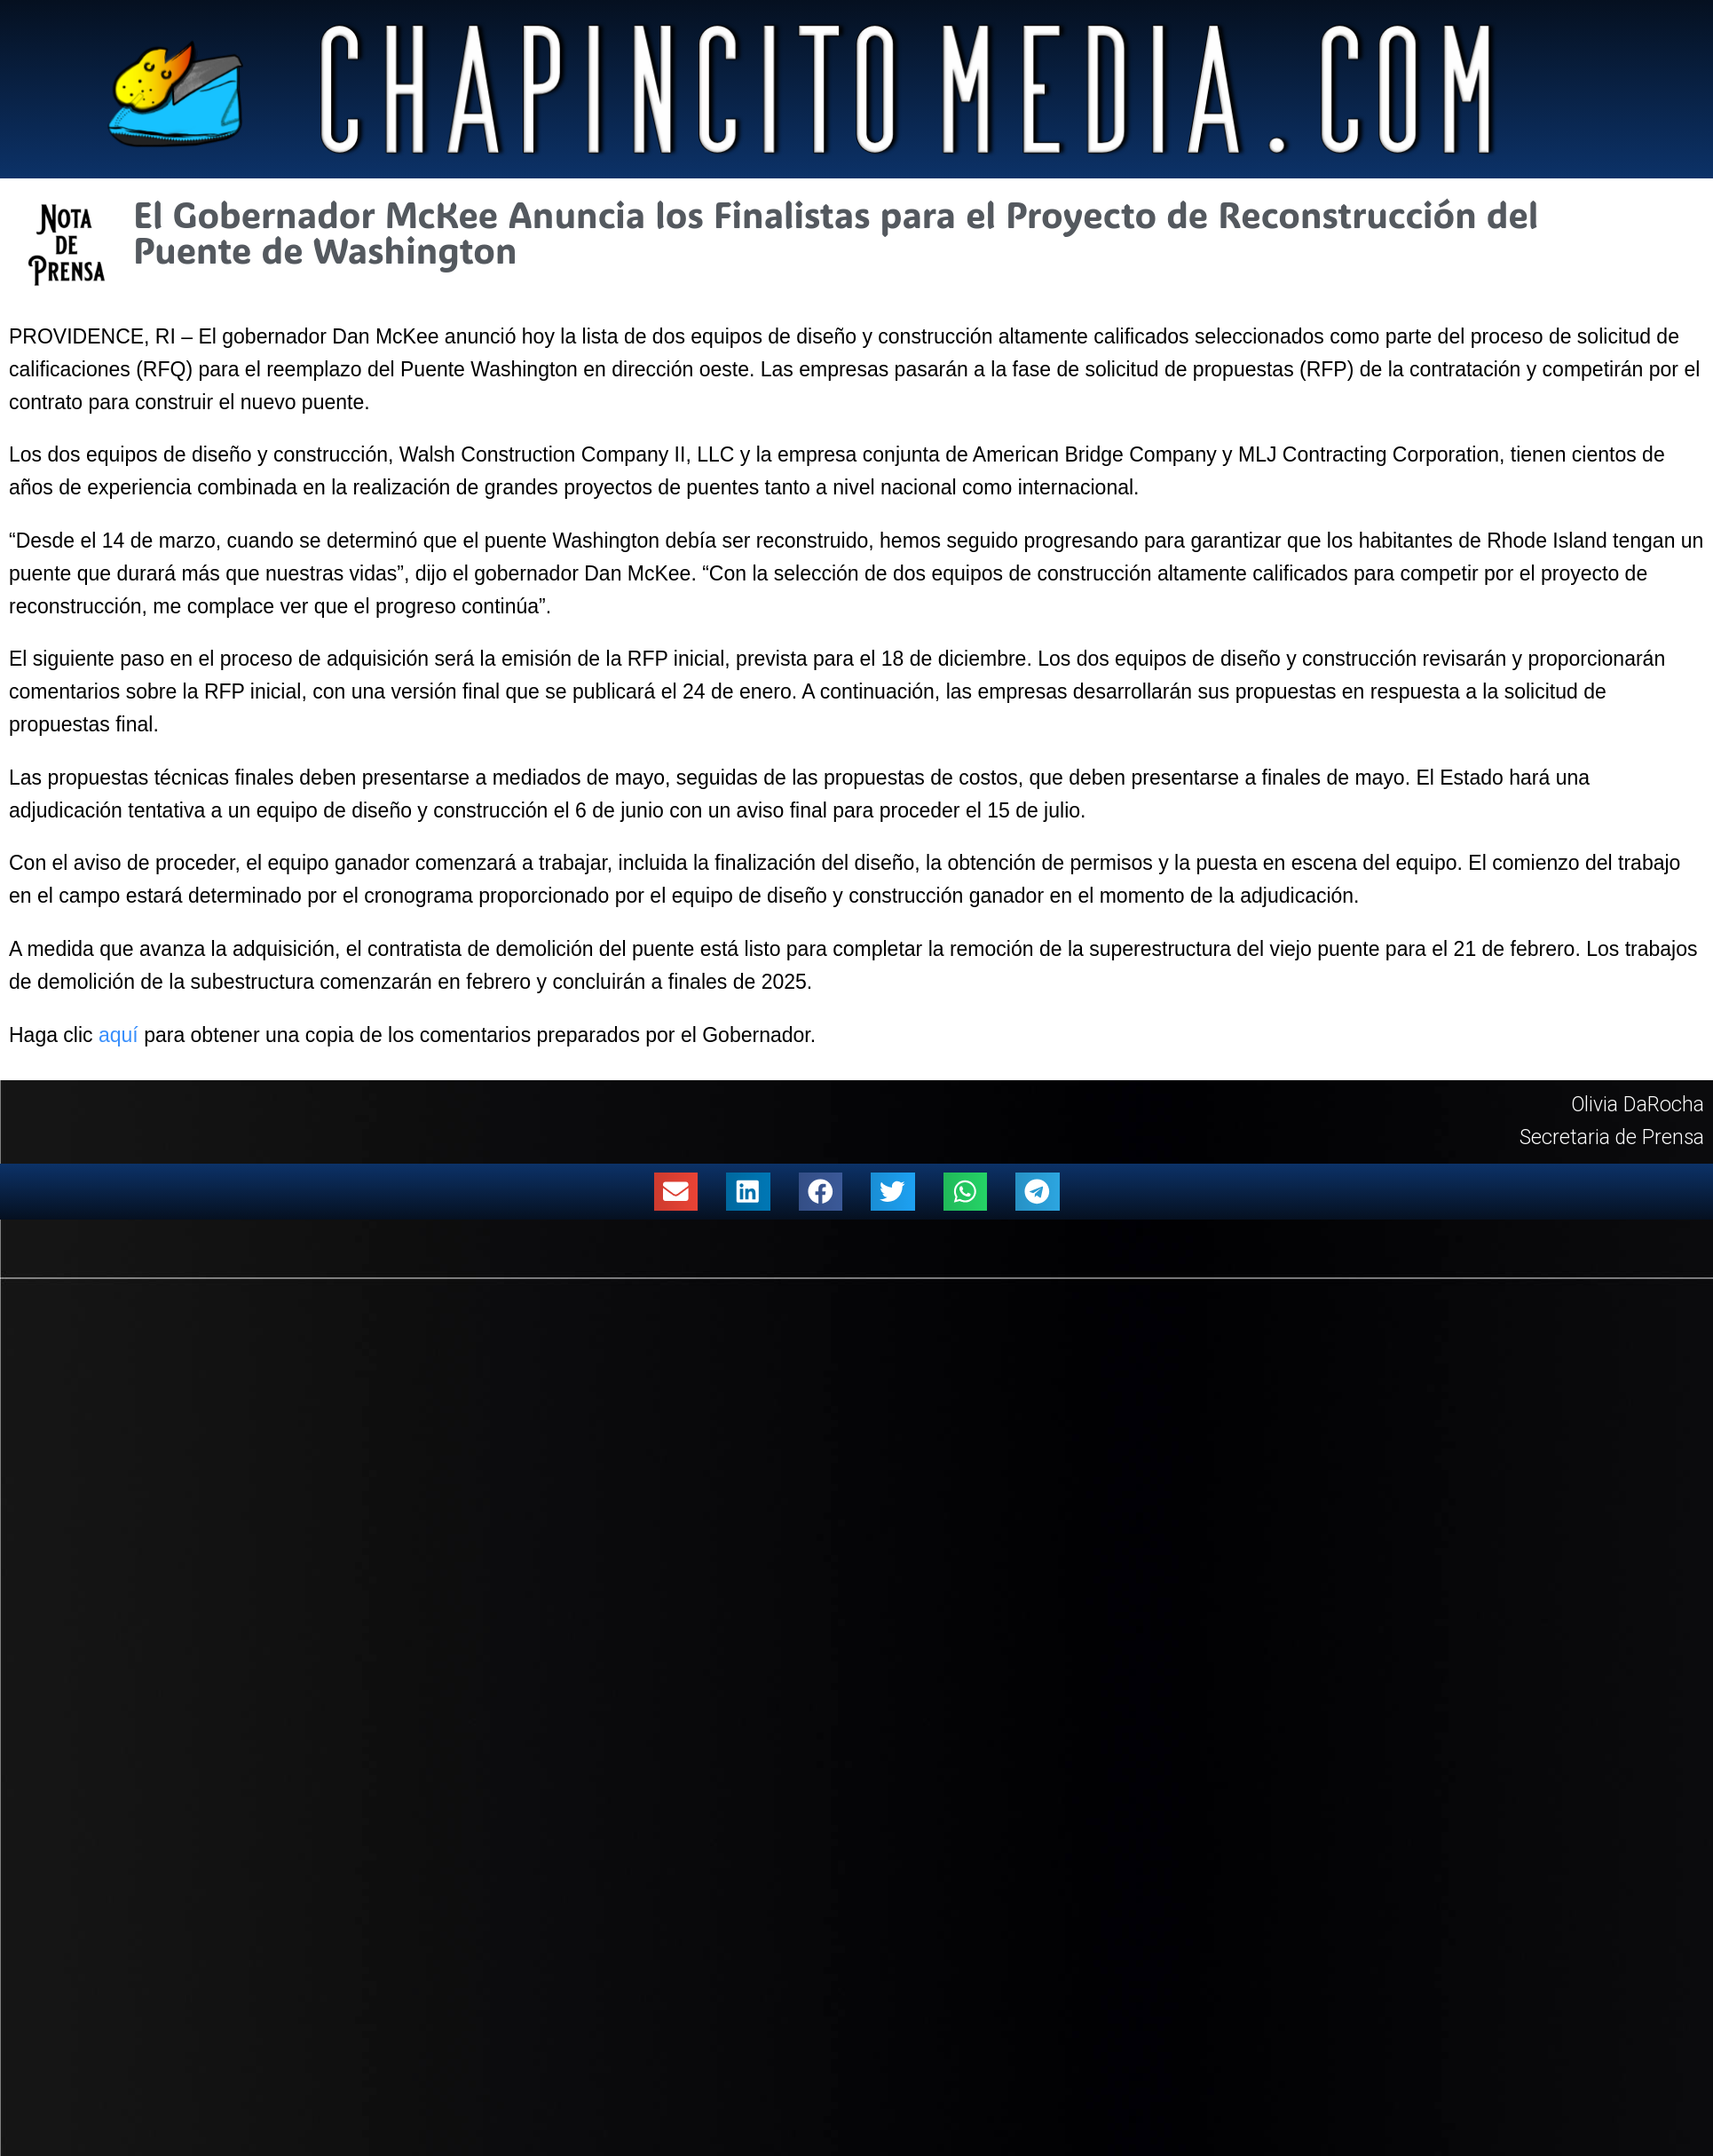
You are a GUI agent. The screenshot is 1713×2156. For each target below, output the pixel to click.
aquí (118, 1034)
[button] (676, 1192)
